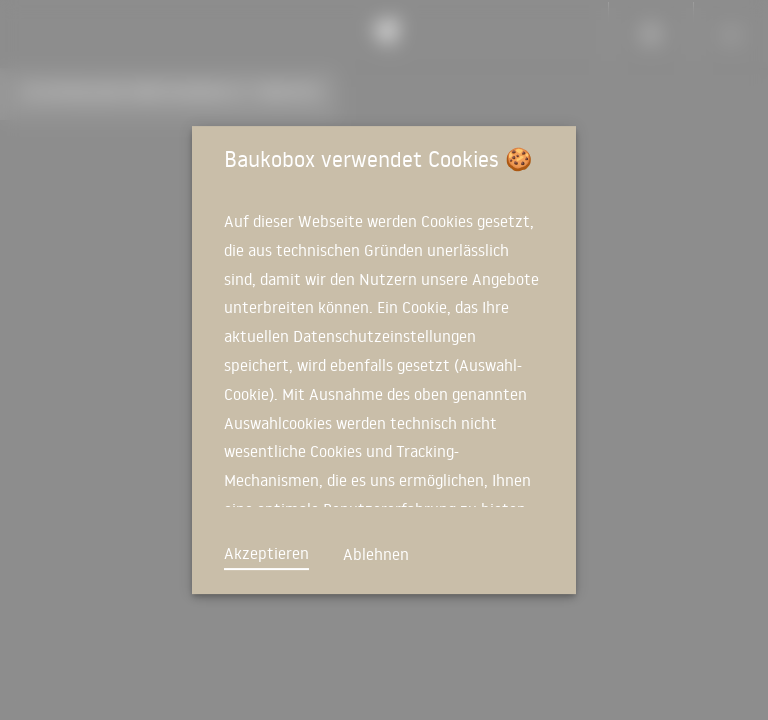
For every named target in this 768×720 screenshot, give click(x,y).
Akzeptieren (266, 553)
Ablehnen (376, 554)
